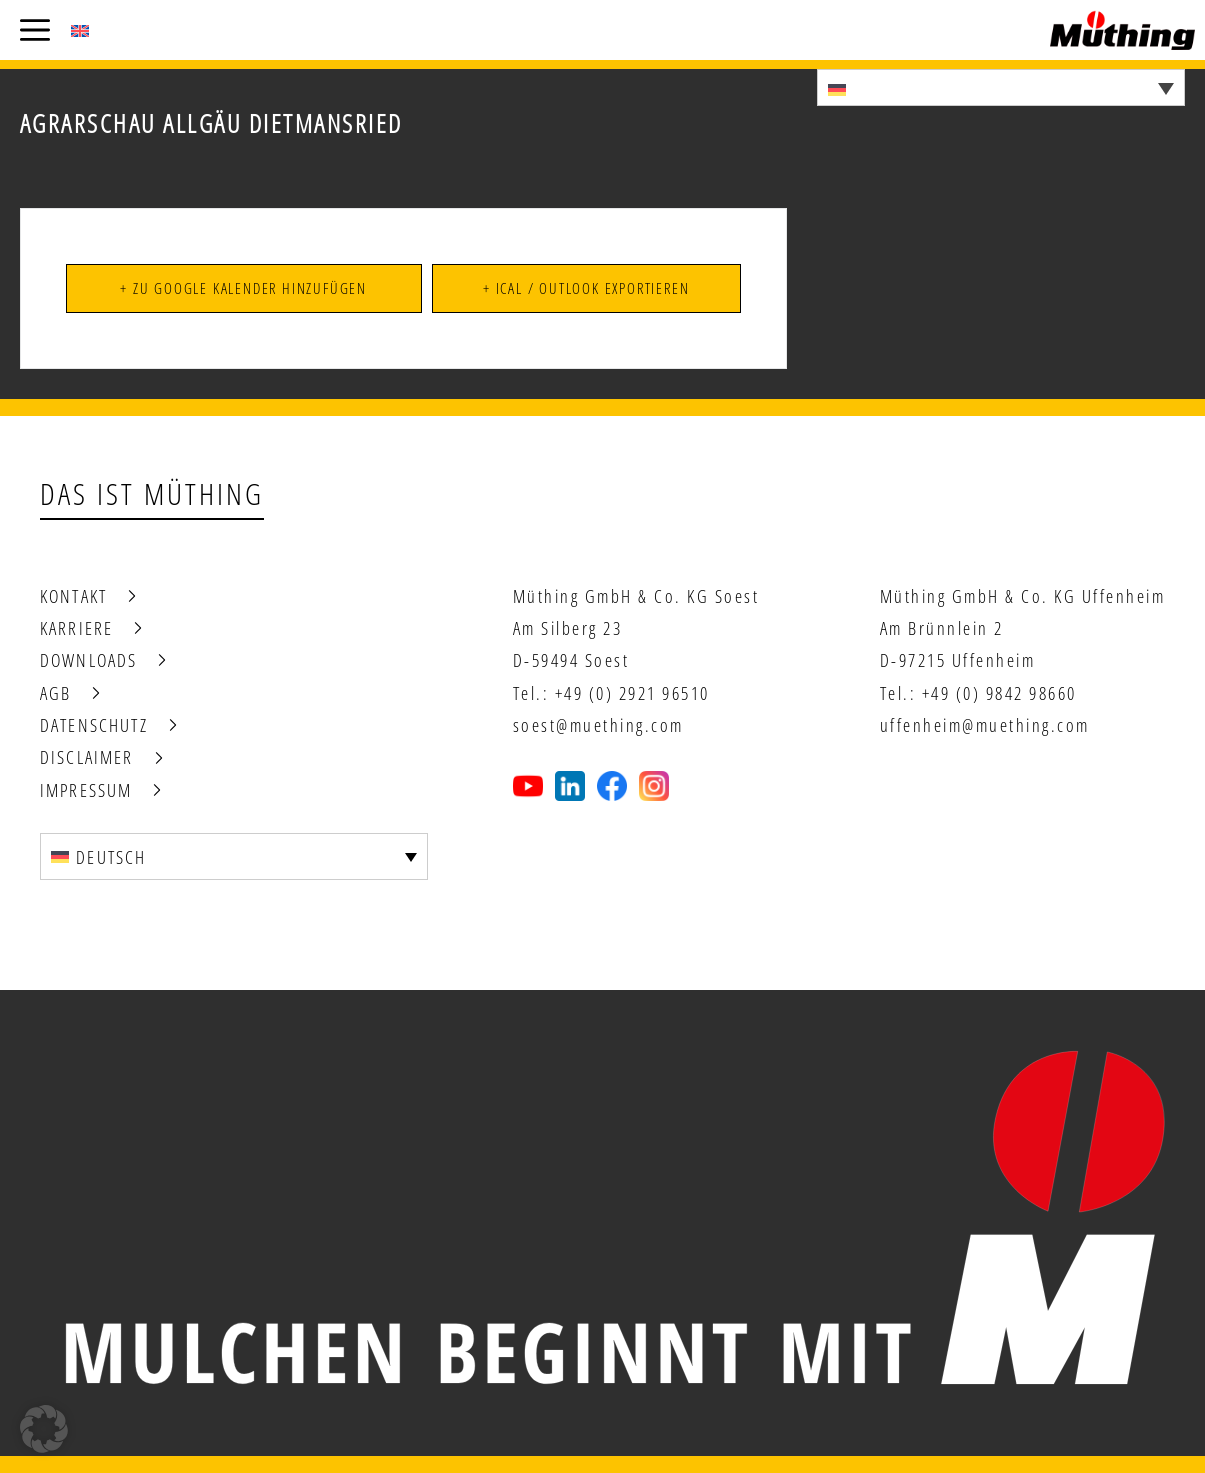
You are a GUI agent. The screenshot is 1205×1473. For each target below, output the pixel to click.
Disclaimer (87, 757)
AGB (55, 693)
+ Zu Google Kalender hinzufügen (243, 288)
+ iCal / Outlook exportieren (586, 288)
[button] (44, 1429)
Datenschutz (94, 725)
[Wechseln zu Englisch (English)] (80, 30)
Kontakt (73, 596)
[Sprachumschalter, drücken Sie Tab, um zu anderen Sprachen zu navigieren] (1001, 87)
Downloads (88, 660)
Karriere (76, 628)
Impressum (86, 790)
